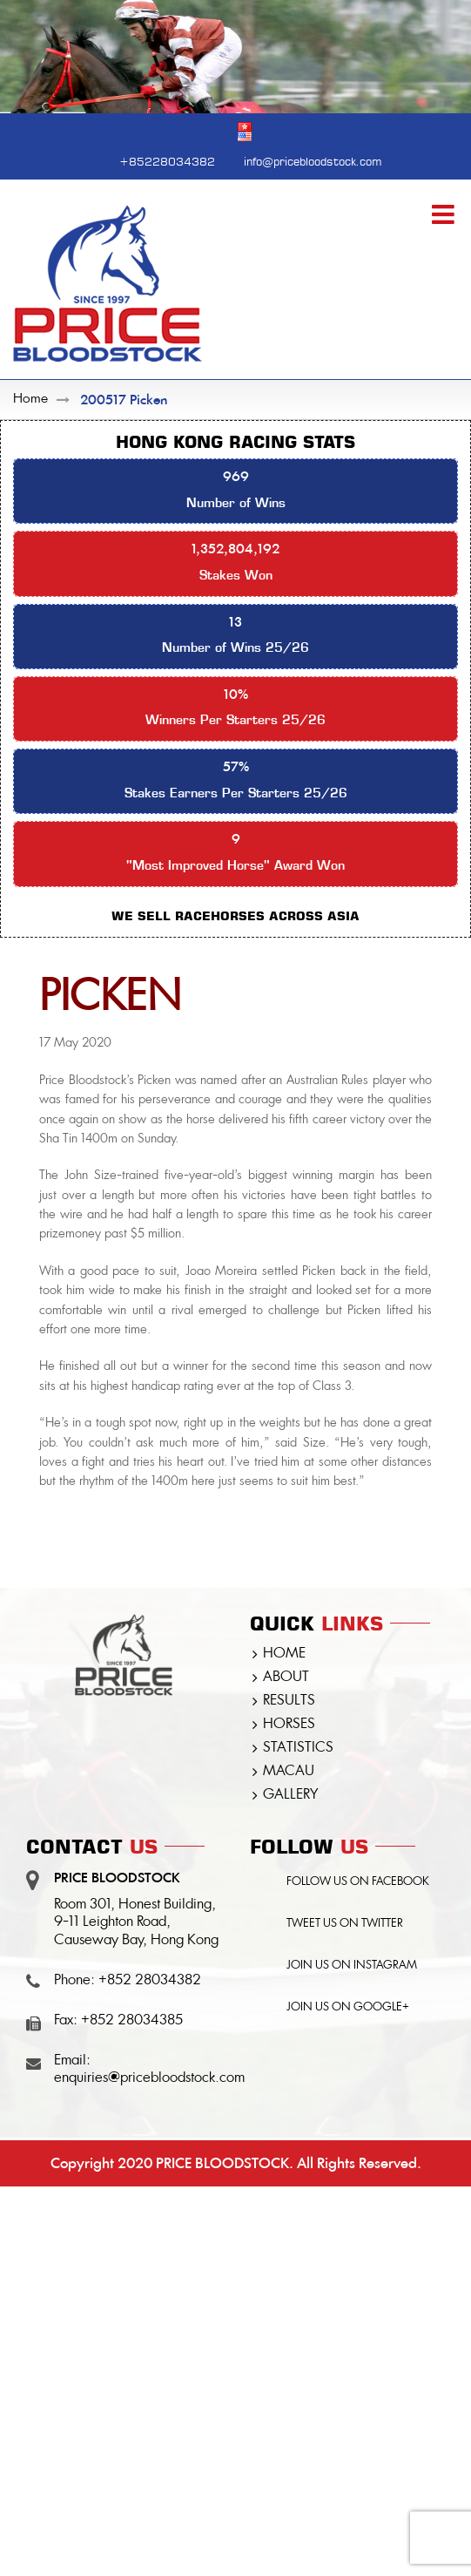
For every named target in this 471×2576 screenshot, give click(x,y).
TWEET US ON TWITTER (344, 1923)
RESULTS (289, 1701)
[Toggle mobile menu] (445, 214)
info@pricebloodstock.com (312, 160)
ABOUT (286, 1678)
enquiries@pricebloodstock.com (149, 2078)
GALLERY (290, 1795)
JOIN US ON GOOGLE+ (347, 2007)
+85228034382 (167, 160)
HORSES (289, 1725)
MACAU (288, 1772)
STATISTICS (298, 1748)
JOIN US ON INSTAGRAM (351, 1965)
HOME (284, 1654)
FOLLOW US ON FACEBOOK (357, 1882)
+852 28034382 (149, 1981)
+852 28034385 (132, 2021)
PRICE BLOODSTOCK (222, 2163)
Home (30, 399)
